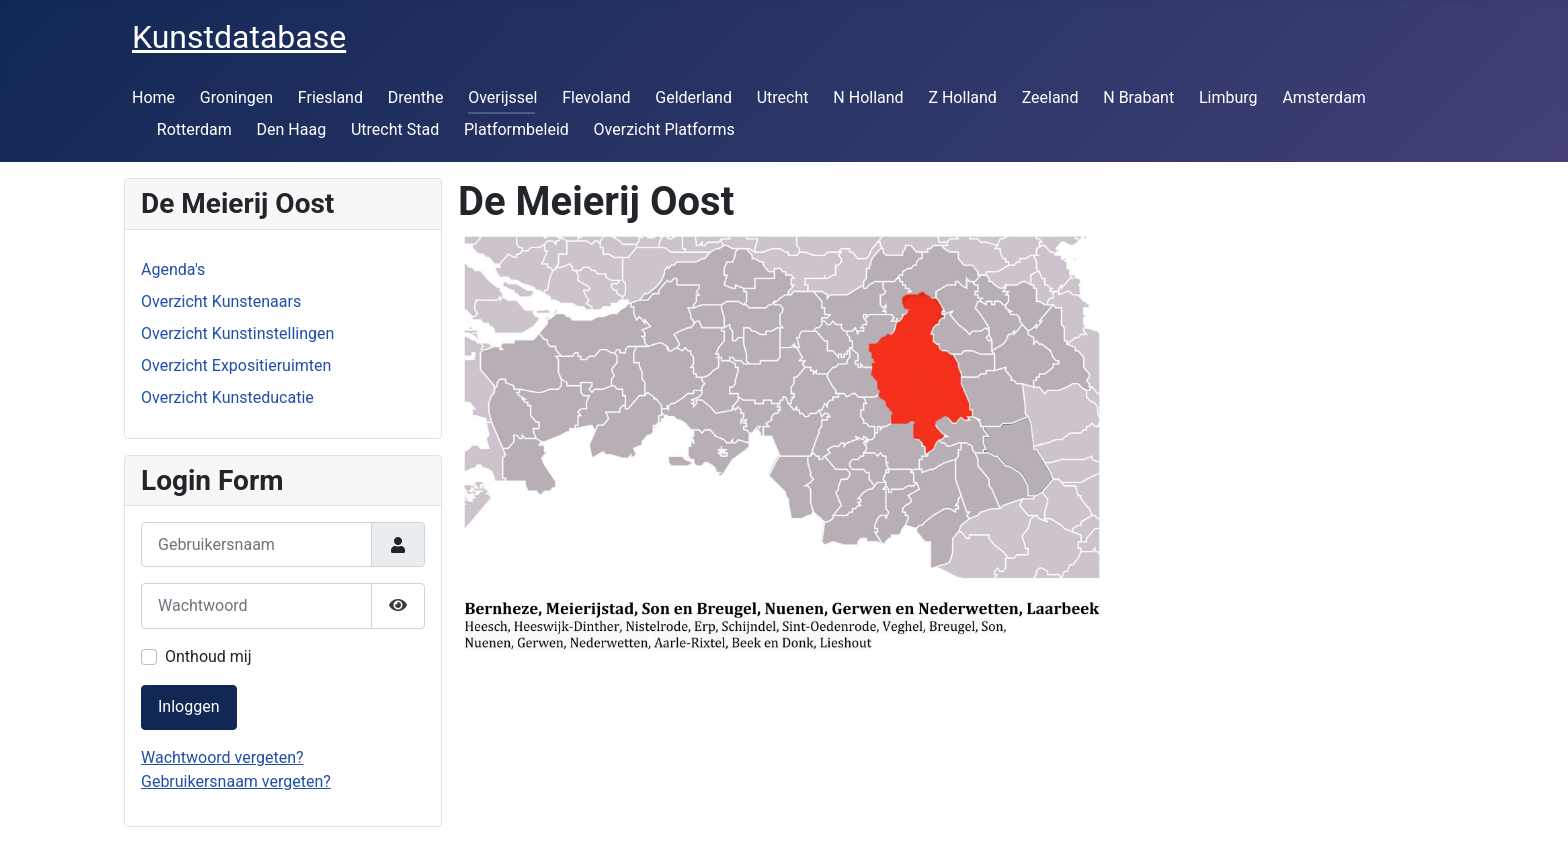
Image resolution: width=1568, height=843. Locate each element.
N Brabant (1138, 97)
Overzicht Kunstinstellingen (237, 333)
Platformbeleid (516, 129)
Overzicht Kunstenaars (221, 301)
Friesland (330, 97)
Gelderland (693, 97)
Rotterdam (194, 129)
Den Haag (292, 129)
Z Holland (962, 97)
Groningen (236, 97)
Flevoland (596, 97)
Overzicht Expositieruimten (236, 365)
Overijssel (502, 97)
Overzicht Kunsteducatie (227, 397)
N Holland (868, 97)
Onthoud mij (208, 656)
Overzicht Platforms (664, 129)
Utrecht (783, 97)
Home (153, 97)
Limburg (1228, 97)
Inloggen (189, 706)
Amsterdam (1323, 97)
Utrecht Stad (395, 129)
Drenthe (416, 97)
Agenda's (173, 269)
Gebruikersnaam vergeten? (236, 781)
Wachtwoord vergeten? (222, 757)
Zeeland (1050, 97)
